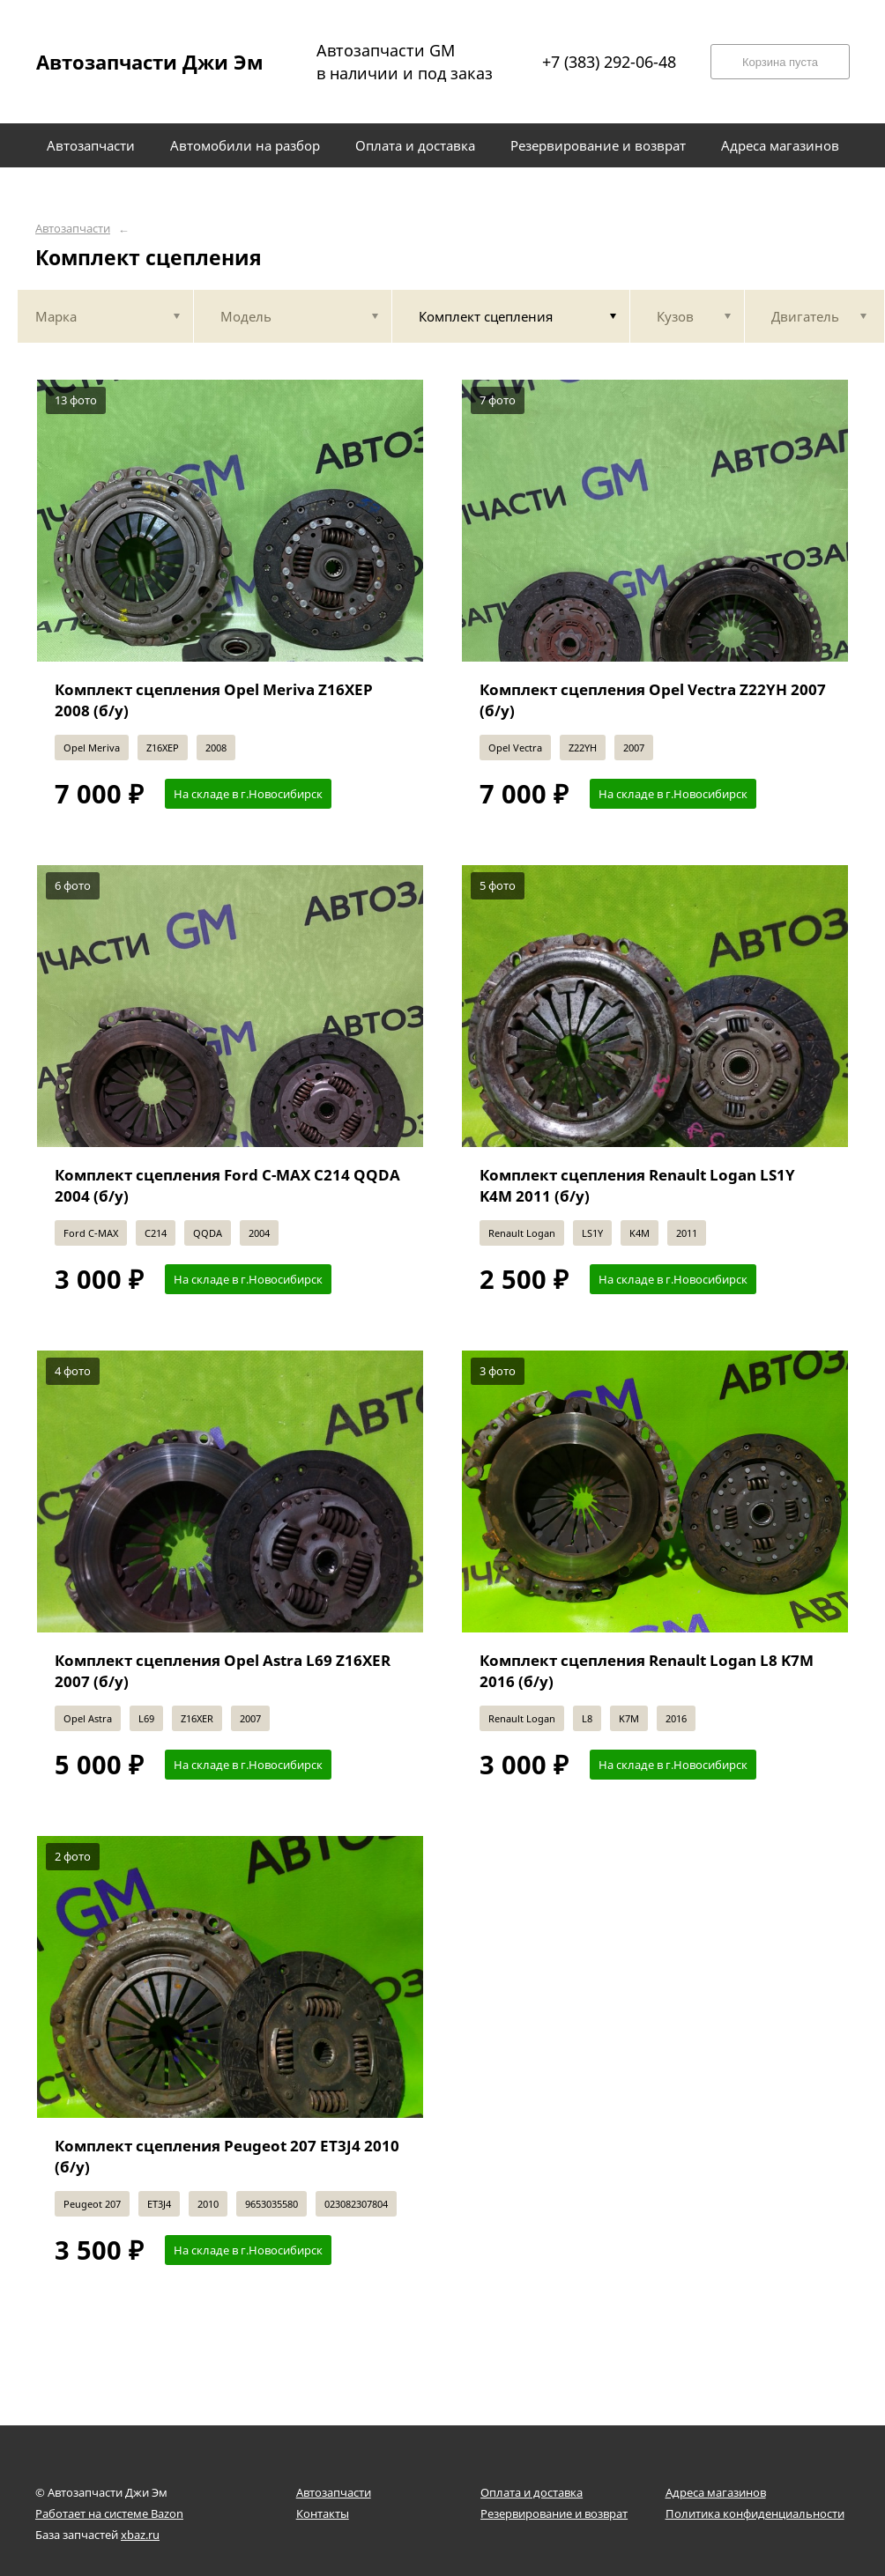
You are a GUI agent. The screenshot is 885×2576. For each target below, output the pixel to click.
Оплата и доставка (531, 2492)
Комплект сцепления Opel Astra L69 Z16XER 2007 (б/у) (222, 1670)
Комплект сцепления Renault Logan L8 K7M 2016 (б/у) (647, 1670)
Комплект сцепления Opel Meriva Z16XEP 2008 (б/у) (214, 700)
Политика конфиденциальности (755, 2513)
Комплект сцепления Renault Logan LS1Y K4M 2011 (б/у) (637, 1185)
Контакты (322, 2513)
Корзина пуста (780, 62)
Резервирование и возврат (554, 2513)
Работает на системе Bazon (109, 2513)
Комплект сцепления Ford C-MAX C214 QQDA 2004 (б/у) (227, 1185)
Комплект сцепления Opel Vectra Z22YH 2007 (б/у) (653, 700)
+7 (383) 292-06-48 (609, 61)
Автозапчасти (72, 228)
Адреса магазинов (716, 2492)
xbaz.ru (140, 2535)
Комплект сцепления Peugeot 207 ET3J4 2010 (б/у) (227, 2156)
